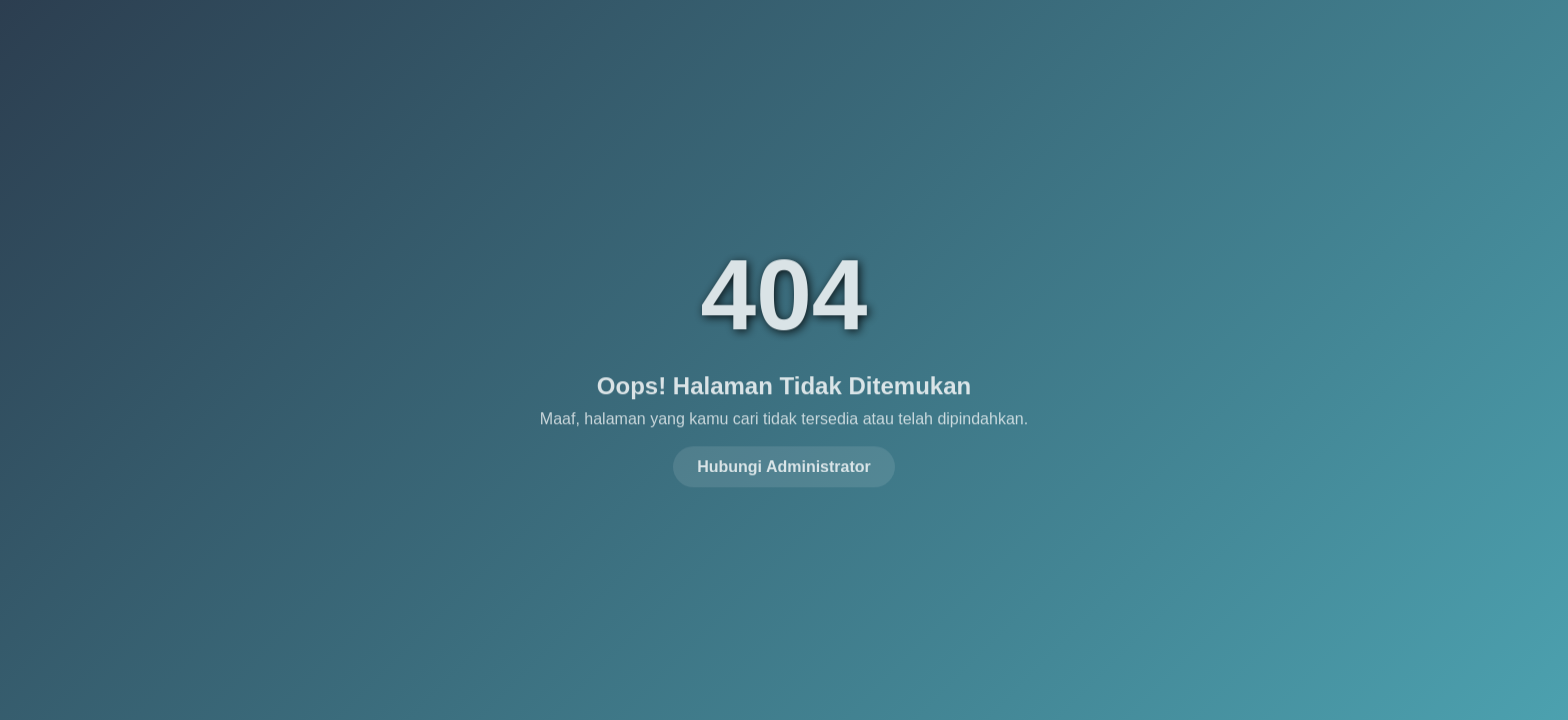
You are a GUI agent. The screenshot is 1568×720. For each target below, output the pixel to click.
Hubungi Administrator (784, 464)
